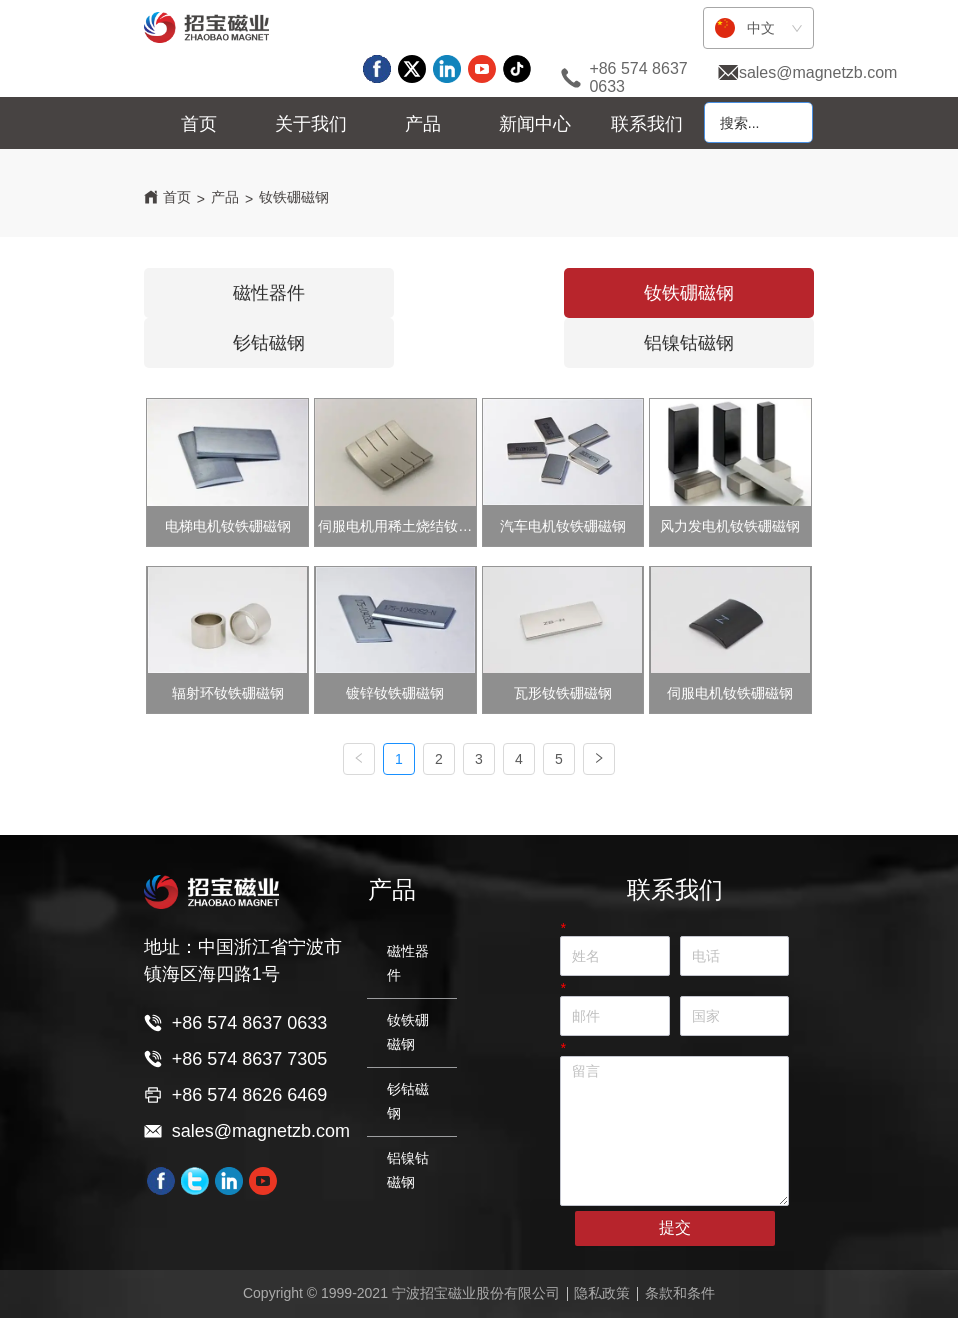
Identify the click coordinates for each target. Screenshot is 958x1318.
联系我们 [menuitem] (647, 124)
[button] (311, 124)
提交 (675, 1227)
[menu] (423, 124)
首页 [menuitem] (199, 124)
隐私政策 (602, 1293)
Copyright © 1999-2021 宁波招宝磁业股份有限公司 (401, 1293)
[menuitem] (311, 124)
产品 (225, 197)
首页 (177, 197)
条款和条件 (680, 1293)
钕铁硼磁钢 (294, 197)
